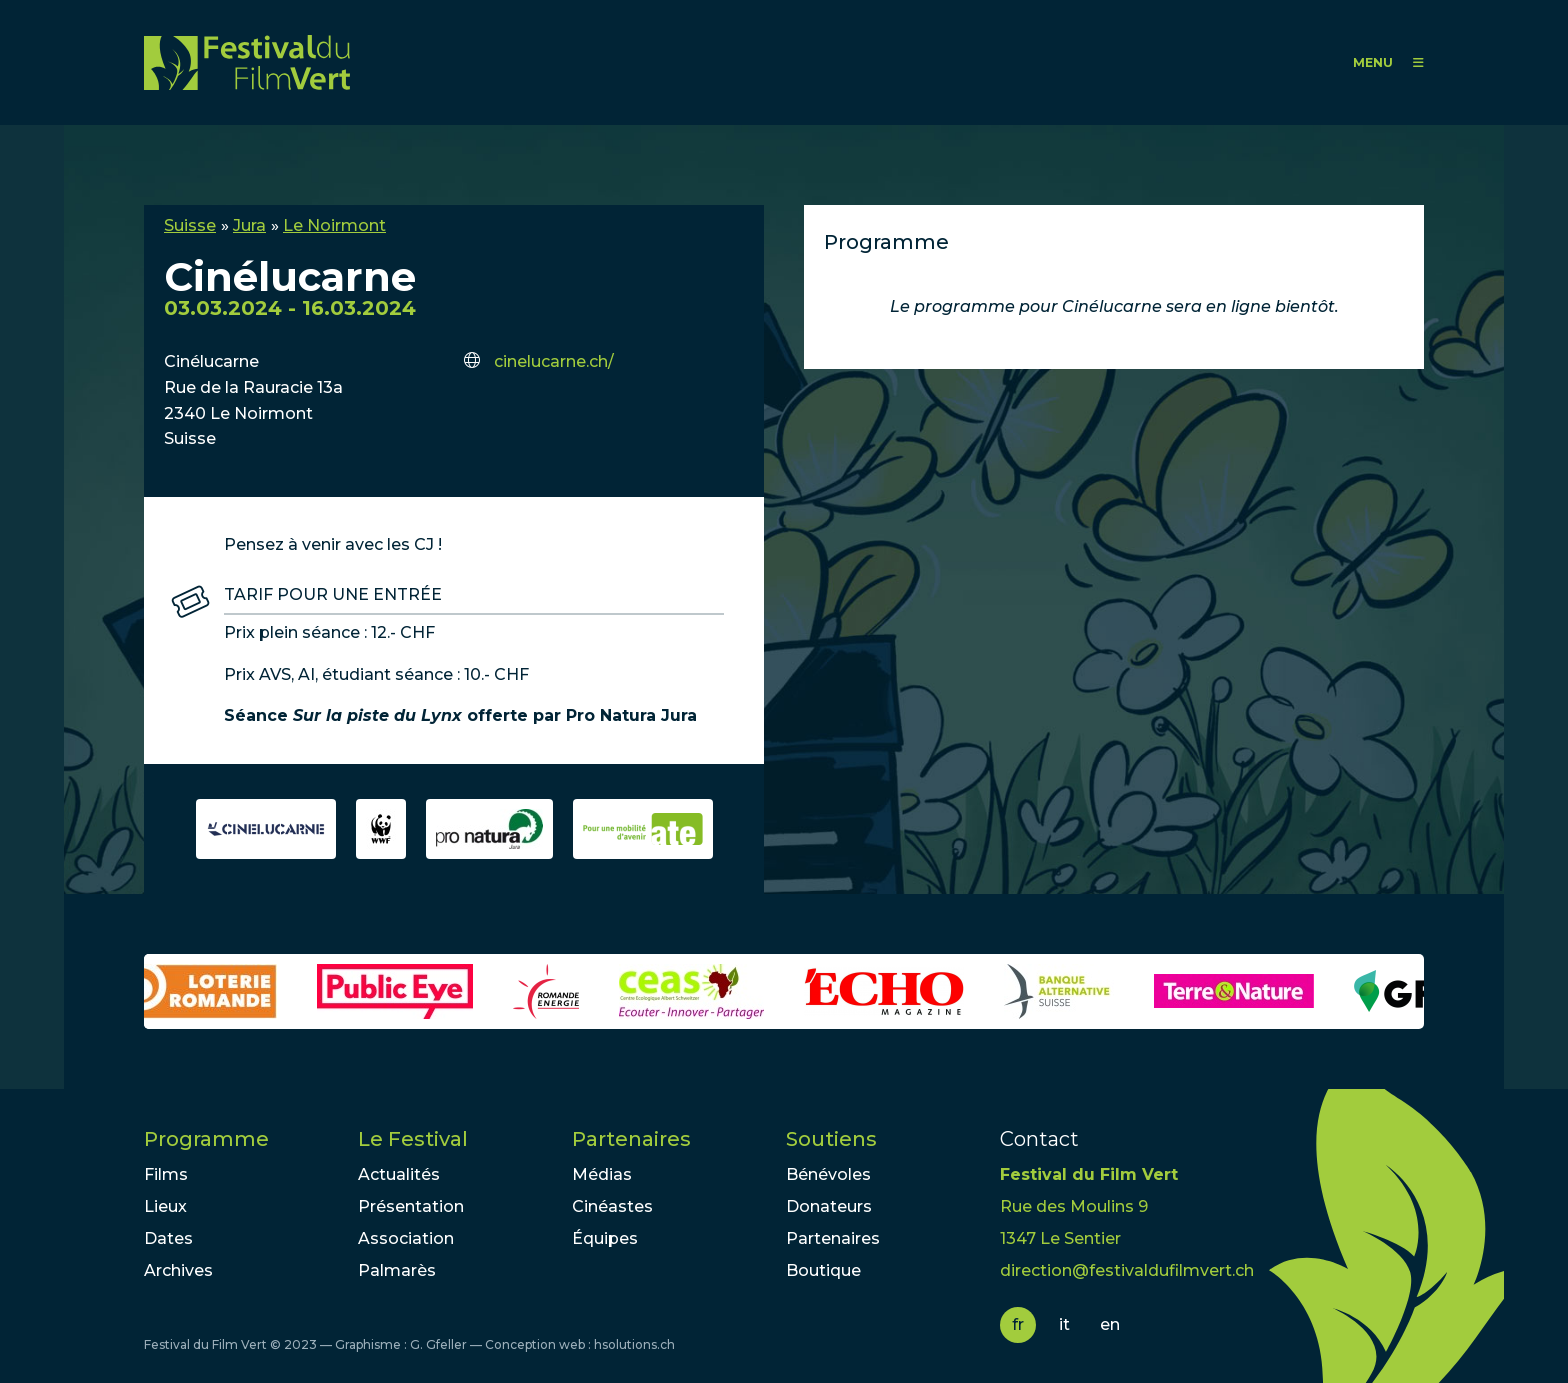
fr (1018, 1324)
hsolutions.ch (634, 1344)
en (1110, 1324)
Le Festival (413, 1139)
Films (166, 1174)
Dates (168, 1238)
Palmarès (397, 1270)
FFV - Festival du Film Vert (247, 62)
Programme (206, 1139)
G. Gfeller (438, 1344)
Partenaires (631, 1139)
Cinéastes (612, 1206)
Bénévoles (828, 1174)
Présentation (411, 1206)
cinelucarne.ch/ (554, 361)
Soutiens (831, 1139)
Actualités (399, 1174)
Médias (602, 1174)
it (1064, 1324)
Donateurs (829, 1206)
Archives (178, 1270)
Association (406, 1238)
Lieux (165, 1206)
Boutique (823, 1270)
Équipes (605, 1238)
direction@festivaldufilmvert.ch (1127, 1270)
